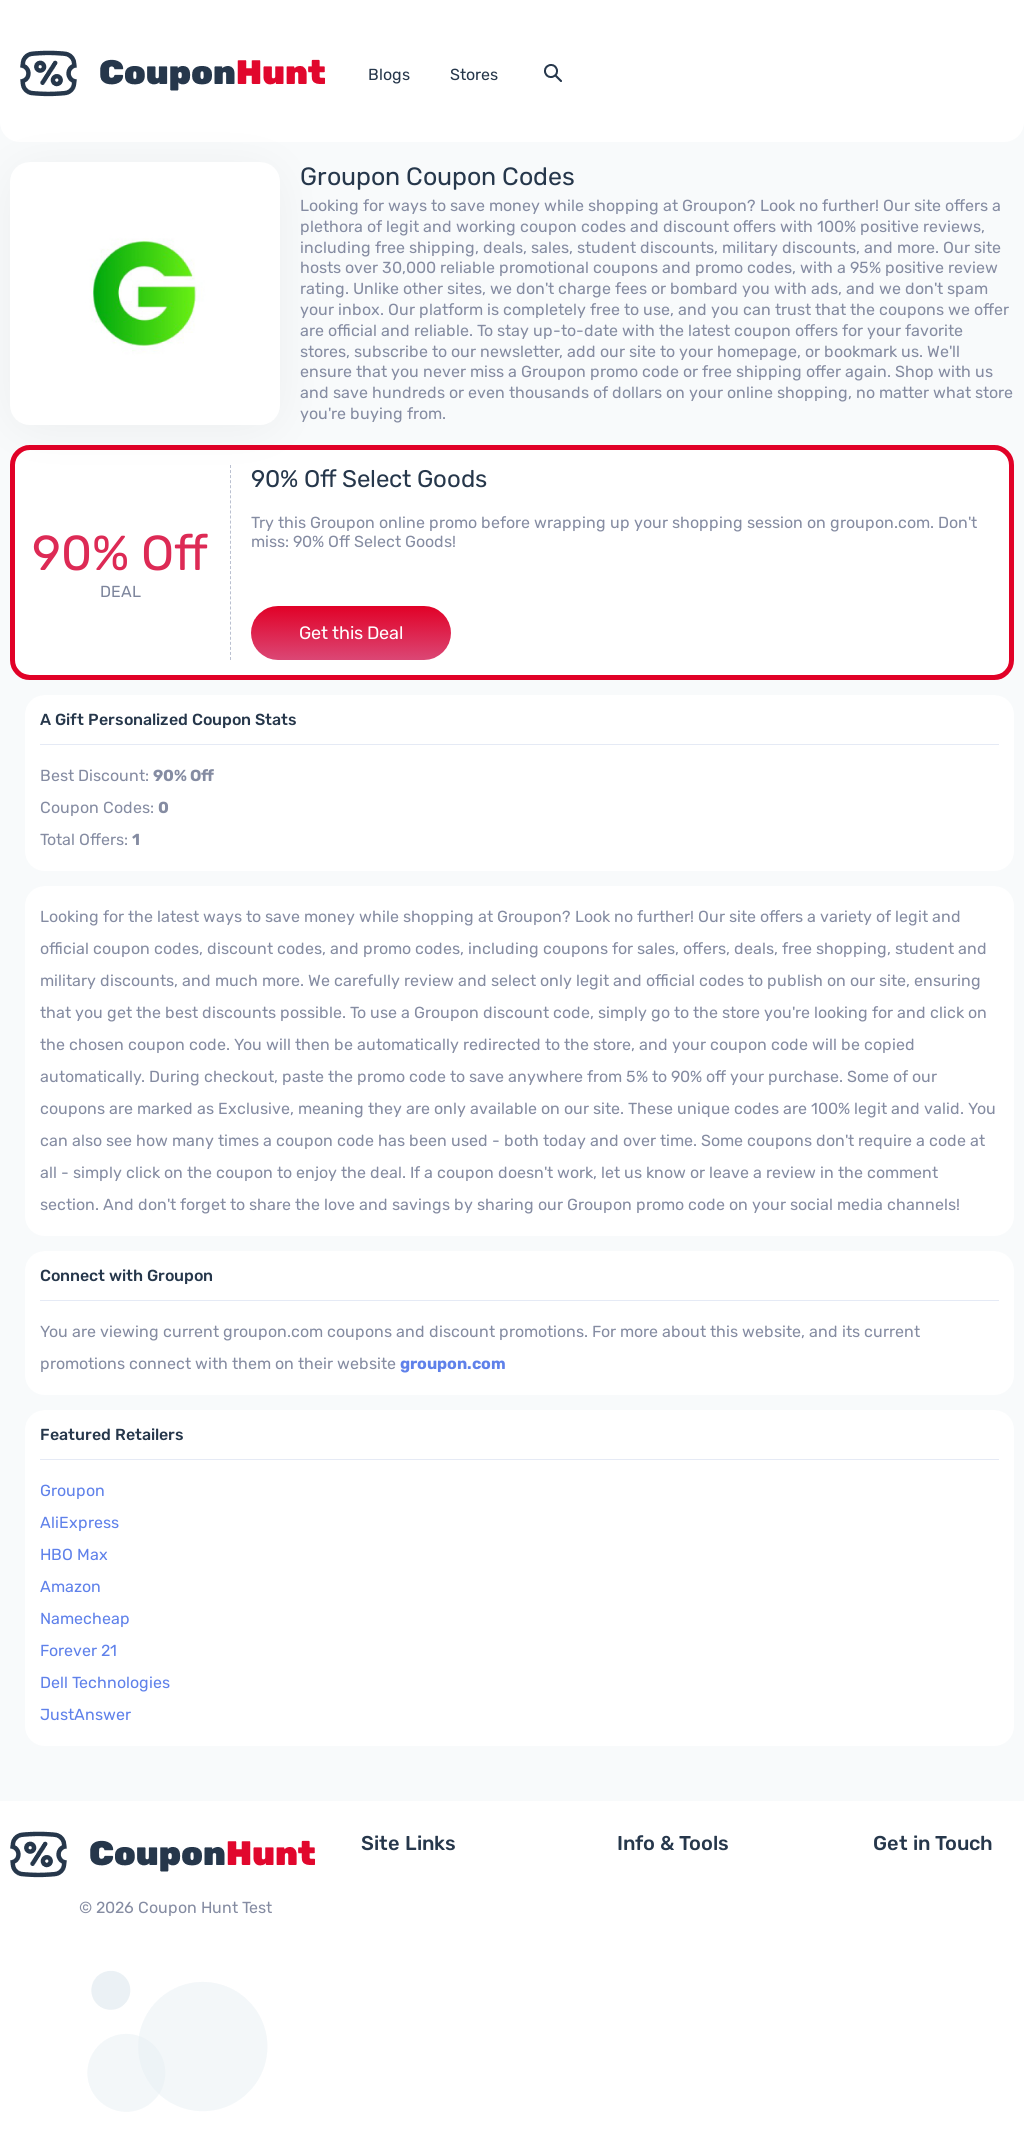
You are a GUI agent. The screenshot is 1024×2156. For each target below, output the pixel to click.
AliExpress (79, 1522)
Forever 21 (78, 1650)
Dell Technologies (105, 1682)
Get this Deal (351, 633)
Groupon (72, 1490)
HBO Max (74, 1554)
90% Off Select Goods (369, 479)
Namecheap (85, 1618)
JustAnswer (85, 1714)
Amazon (70, 1586)
